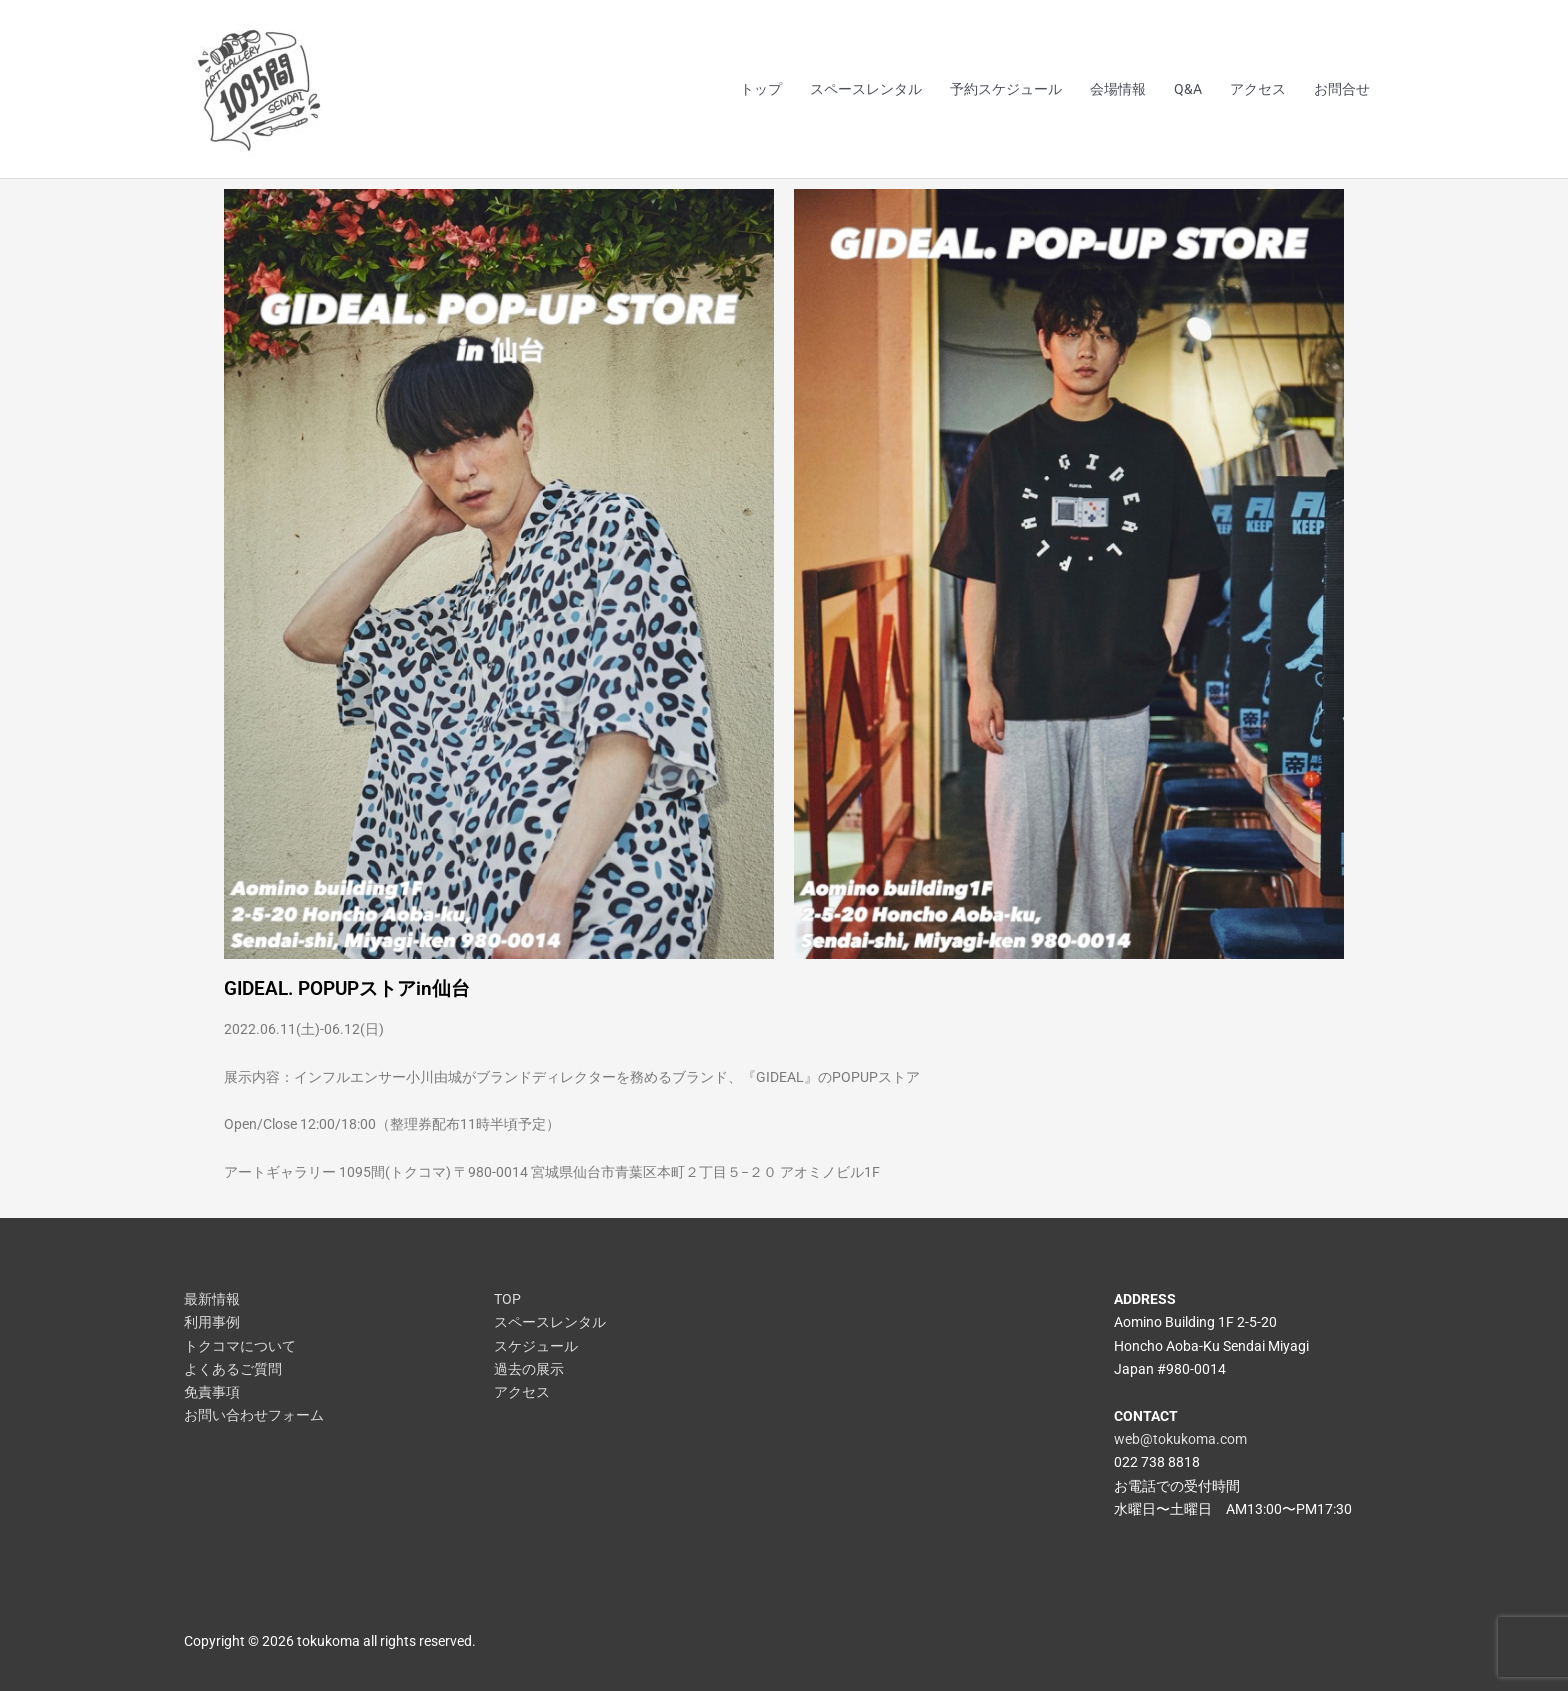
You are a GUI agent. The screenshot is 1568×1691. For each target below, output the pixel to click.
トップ (761, 89)
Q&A (1188, 89)
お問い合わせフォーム (254, 1415)
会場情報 (1118, 89)
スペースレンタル (866, 89)
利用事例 (212, 1322)
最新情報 (212, 1299)
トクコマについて (240, 1346)
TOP (507, 1299)
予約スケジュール (1006, 89)
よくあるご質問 (233, 1369)
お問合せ (1342, 89)
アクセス (1258, 89)
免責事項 (212, 1392)
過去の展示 (529, 1369)
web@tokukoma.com (1180, 1439)
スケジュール (536, 1346)
